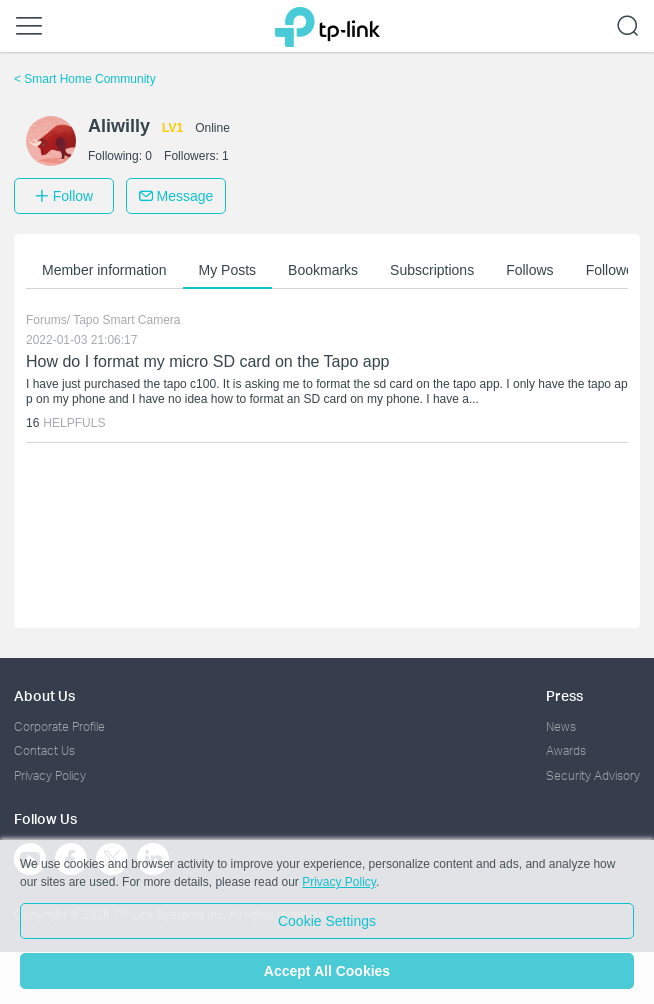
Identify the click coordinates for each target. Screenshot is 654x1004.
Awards (566, 750)
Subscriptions (432, 270)
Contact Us (44, 750)
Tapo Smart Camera (126, 320)
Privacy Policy (50, 775)
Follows (529, 270)
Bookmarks (323, 270)
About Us (44, 695)
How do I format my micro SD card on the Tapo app (207, 361)
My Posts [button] (228, 270)
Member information (104, 270)
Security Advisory (593, 775)
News (561, 726)
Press (564, 695)
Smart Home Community (85, 79)
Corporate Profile (59, 726)
